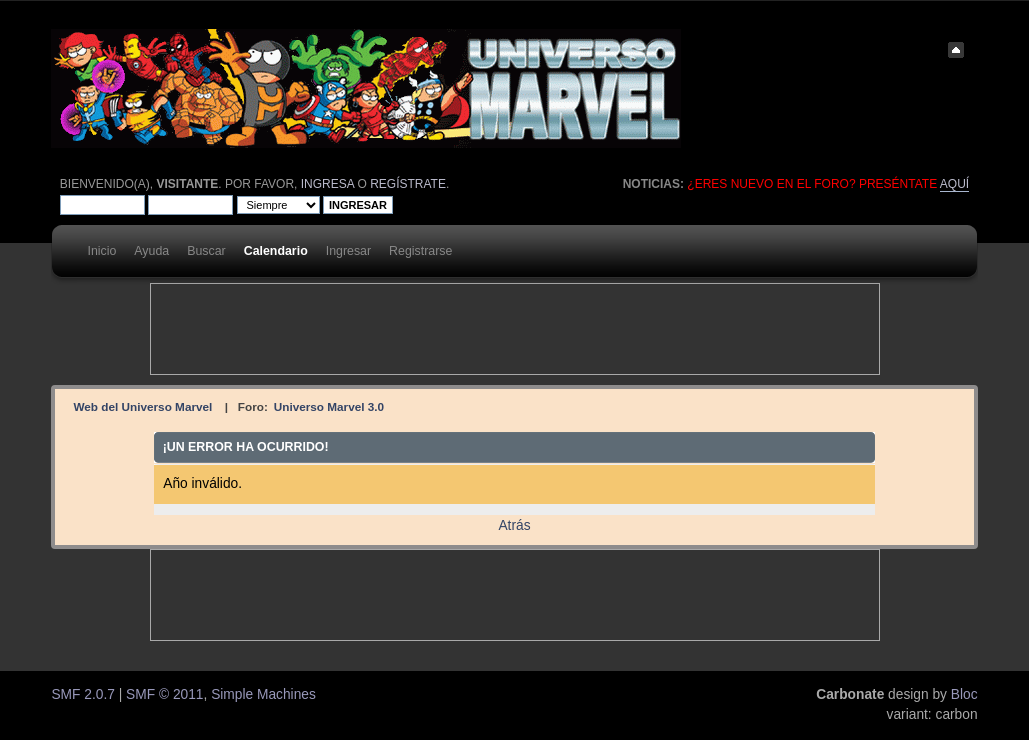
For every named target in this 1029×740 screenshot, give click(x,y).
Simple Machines (263, 694)
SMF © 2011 (164, 694)
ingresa (327, 184)
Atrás (514, 525)
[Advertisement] (515, 329)
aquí (954, 184)
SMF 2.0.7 (82, 694)
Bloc (964, 694)
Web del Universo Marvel (142, 406)
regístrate (408, 184)
